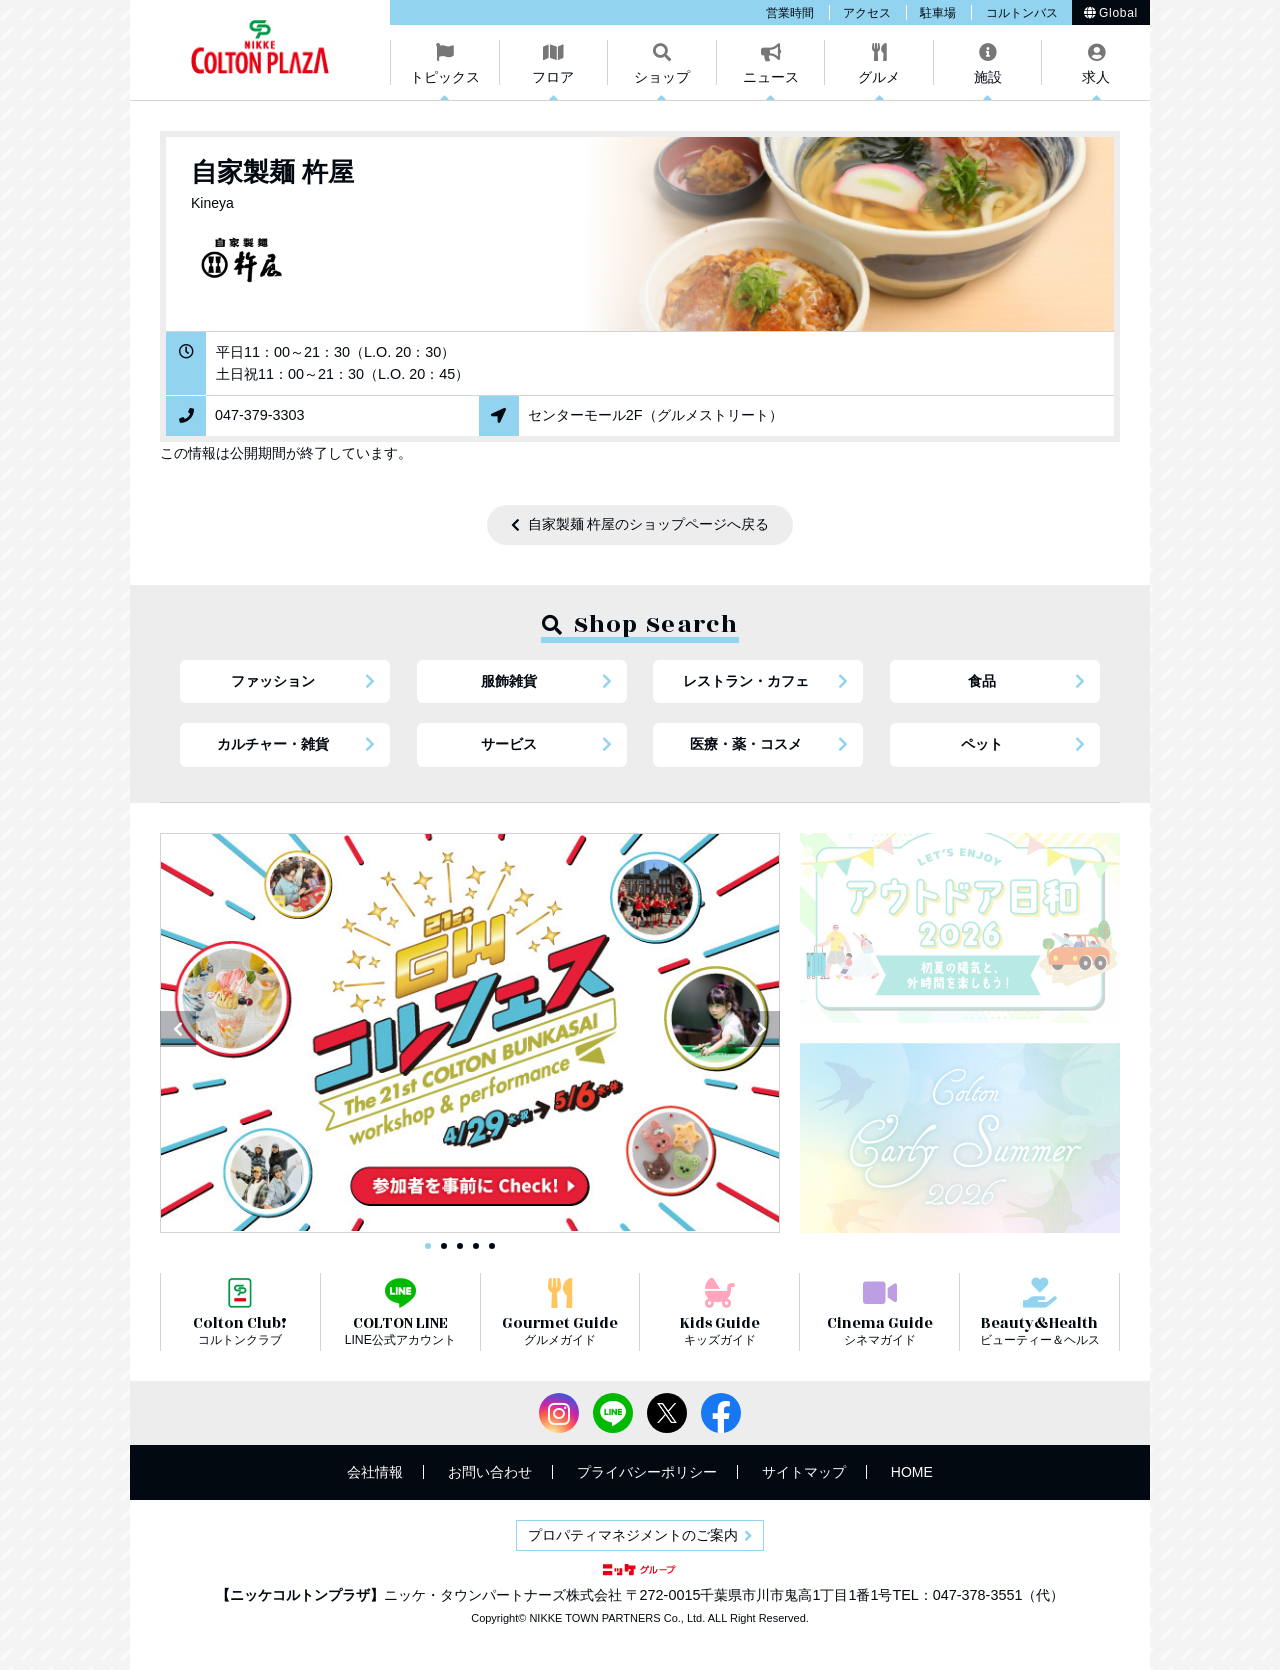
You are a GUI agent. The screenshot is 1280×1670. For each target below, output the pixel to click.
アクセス (867, 13)
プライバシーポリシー (647, 1472)
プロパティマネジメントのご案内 (633, 1535)
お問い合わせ (490, 1472)
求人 (1096, 77)
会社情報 (375, 1472)
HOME (912, 1472)
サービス (509, 744)
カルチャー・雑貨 (273, 744)
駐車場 (938, 13)
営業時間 (790, 13)
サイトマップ (804, 1472)
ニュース (771, 77)
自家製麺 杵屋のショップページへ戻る (649, 524)
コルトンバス (1022, 13)
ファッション (273, 681)
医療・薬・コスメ (746, 744)
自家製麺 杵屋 (272, 172)
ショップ (662, 77)
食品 (982, 681)
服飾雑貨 (509, 681)
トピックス (445, 77)
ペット (982, 744)
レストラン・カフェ (746, 681)
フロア (553, 77)
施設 (988, 77)
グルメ (879, 77)
